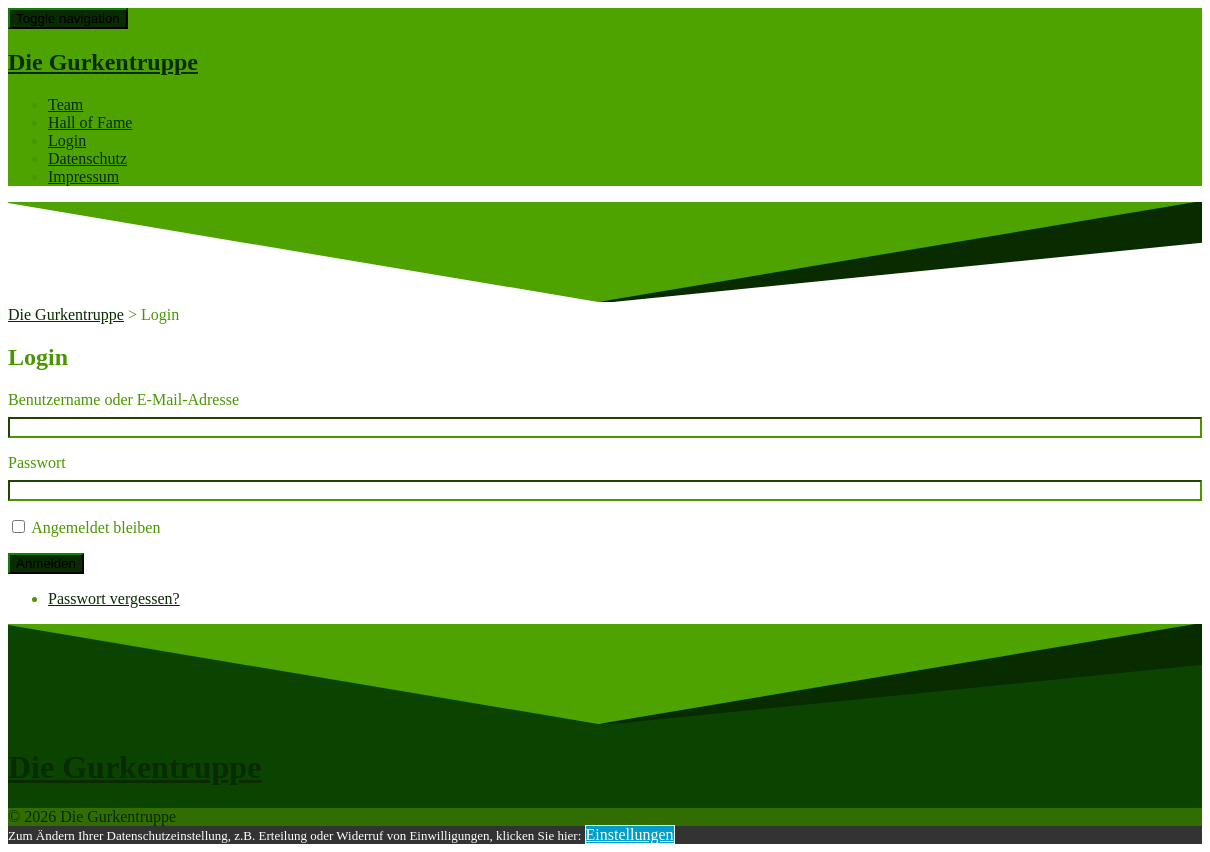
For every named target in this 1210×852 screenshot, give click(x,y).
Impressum (83, 176)
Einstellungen (630, 834)
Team (65, 104)
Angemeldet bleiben (95, 527)
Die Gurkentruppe (103, 62)
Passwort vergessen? (114, 598)
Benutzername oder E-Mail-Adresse (123, 399)
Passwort (37, 462)
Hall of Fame (90, 122)
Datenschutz (87, 158)
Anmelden (46, 563)
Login (67, 140)
